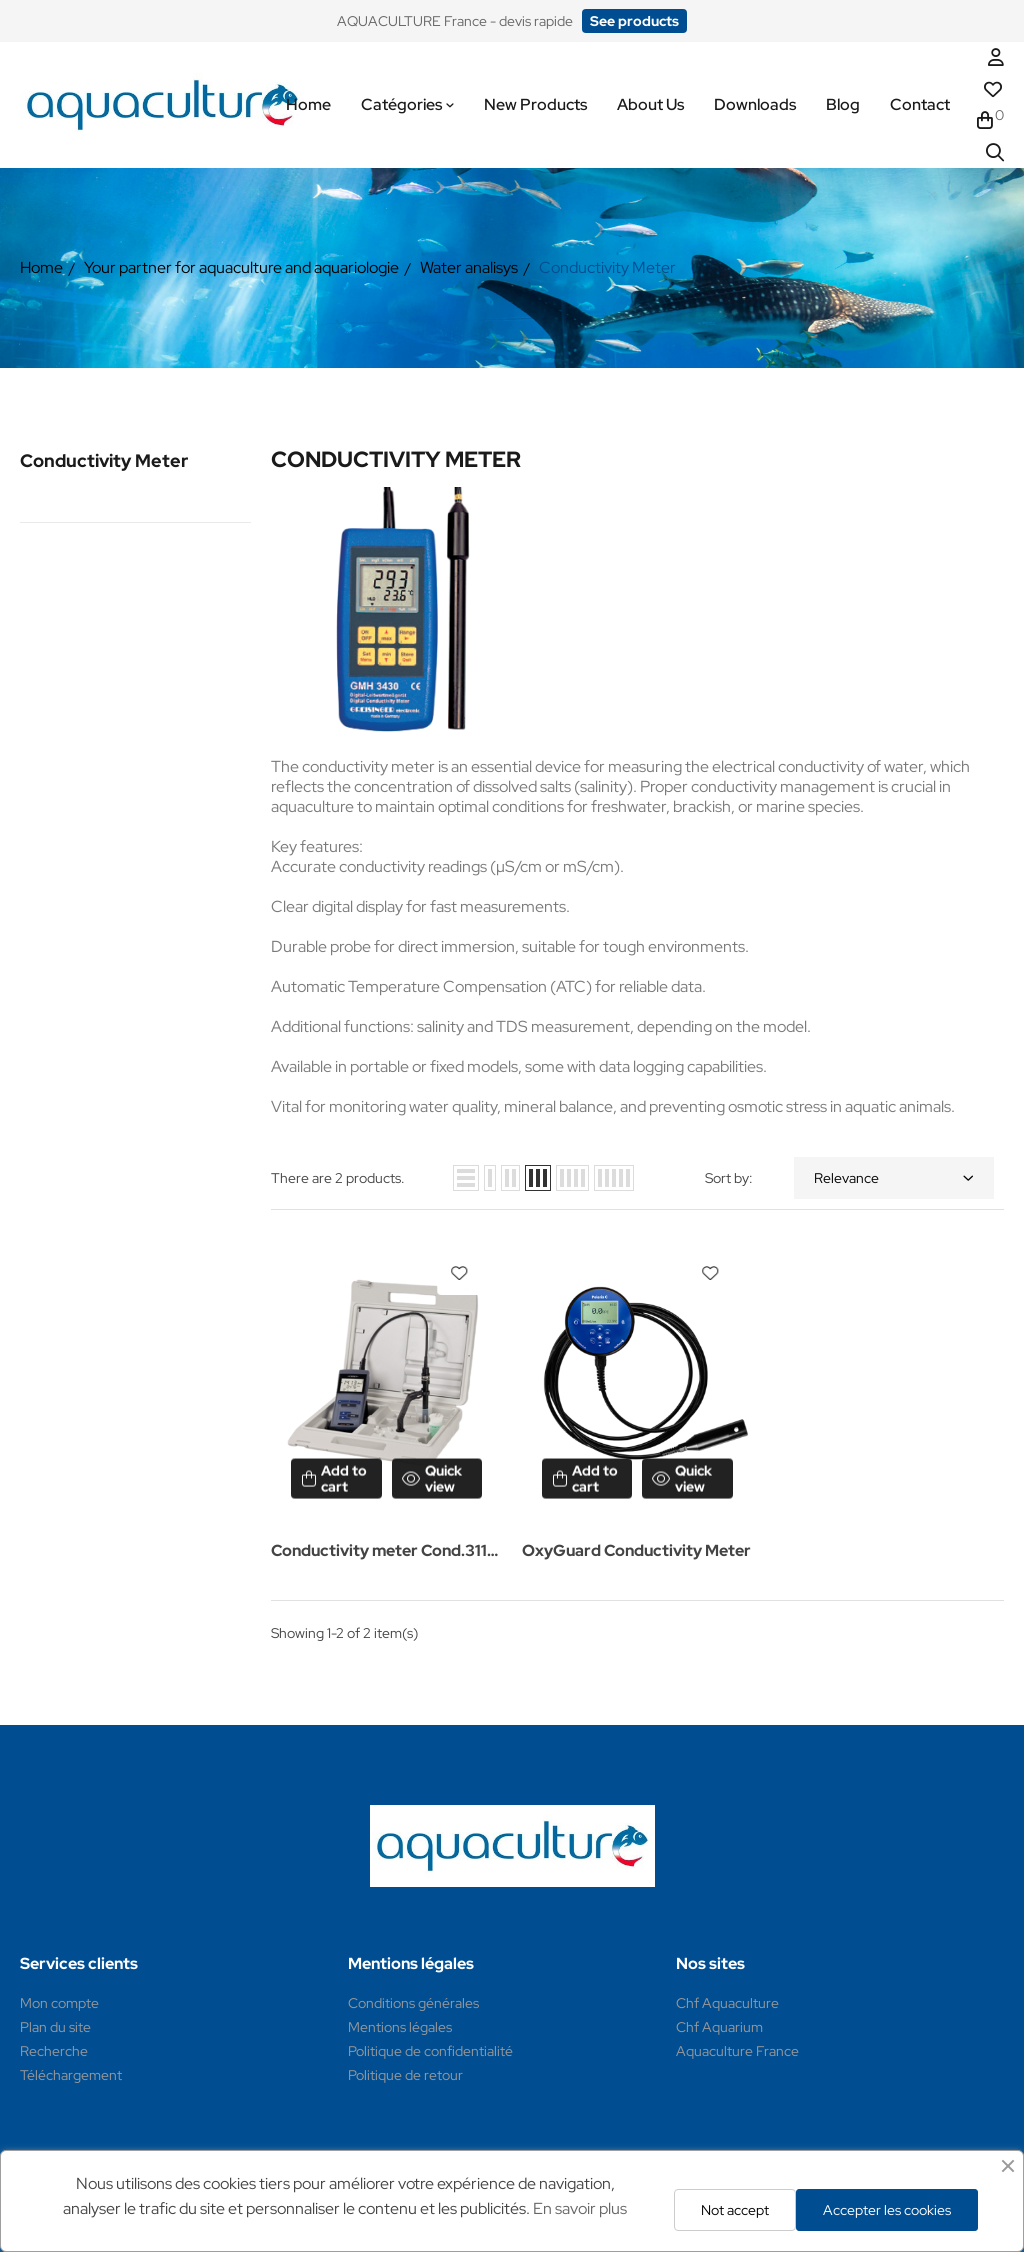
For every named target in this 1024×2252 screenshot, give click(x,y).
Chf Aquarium (719, 2027)
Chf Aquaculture (727, 2003)
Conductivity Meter (104, 460)
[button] (634, 21)
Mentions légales (400, 2027)
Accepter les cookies (887, 2210)
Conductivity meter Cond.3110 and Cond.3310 (384, 1552)
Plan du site (55, 2027)
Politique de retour (405, 2075)
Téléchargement (71, 2075)
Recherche (54, 2051)
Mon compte (59, 2003)
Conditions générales (413, 2003)
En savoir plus (580, 2208)
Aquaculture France (737, 2051)
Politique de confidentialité (430, 2051)
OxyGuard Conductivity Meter (636, 1550)
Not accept (735, 2210)
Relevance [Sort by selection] (894, 1178)
